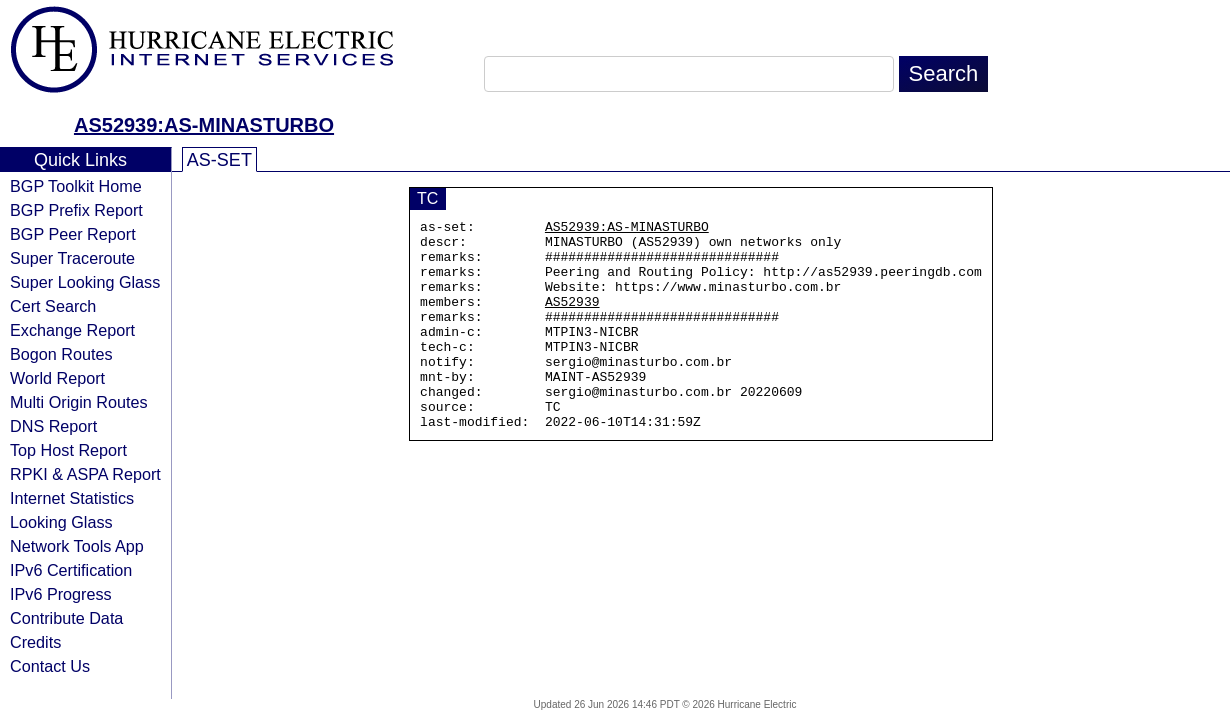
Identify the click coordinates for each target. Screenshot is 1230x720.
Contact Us (50, 666)
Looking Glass (61, 522)
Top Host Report (68, 450)
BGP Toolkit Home (76, 186)
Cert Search (53, 306)
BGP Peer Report (73, 234)
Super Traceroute (72, 258)
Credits (35, 642)
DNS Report (53, 426)
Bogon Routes (61, 354)
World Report (57, 378)
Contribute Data (66, 618)
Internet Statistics (72, 498)
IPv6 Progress (61, 594)
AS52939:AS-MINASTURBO (204, 125)
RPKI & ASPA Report (85, 474)
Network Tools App (77, 546)
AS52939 (572, 319)
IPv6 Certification (71, 570)
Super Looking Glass (85, 282)
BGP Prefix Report (76, 210)
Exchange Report (72, 330)
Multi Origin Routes (79, 402)
